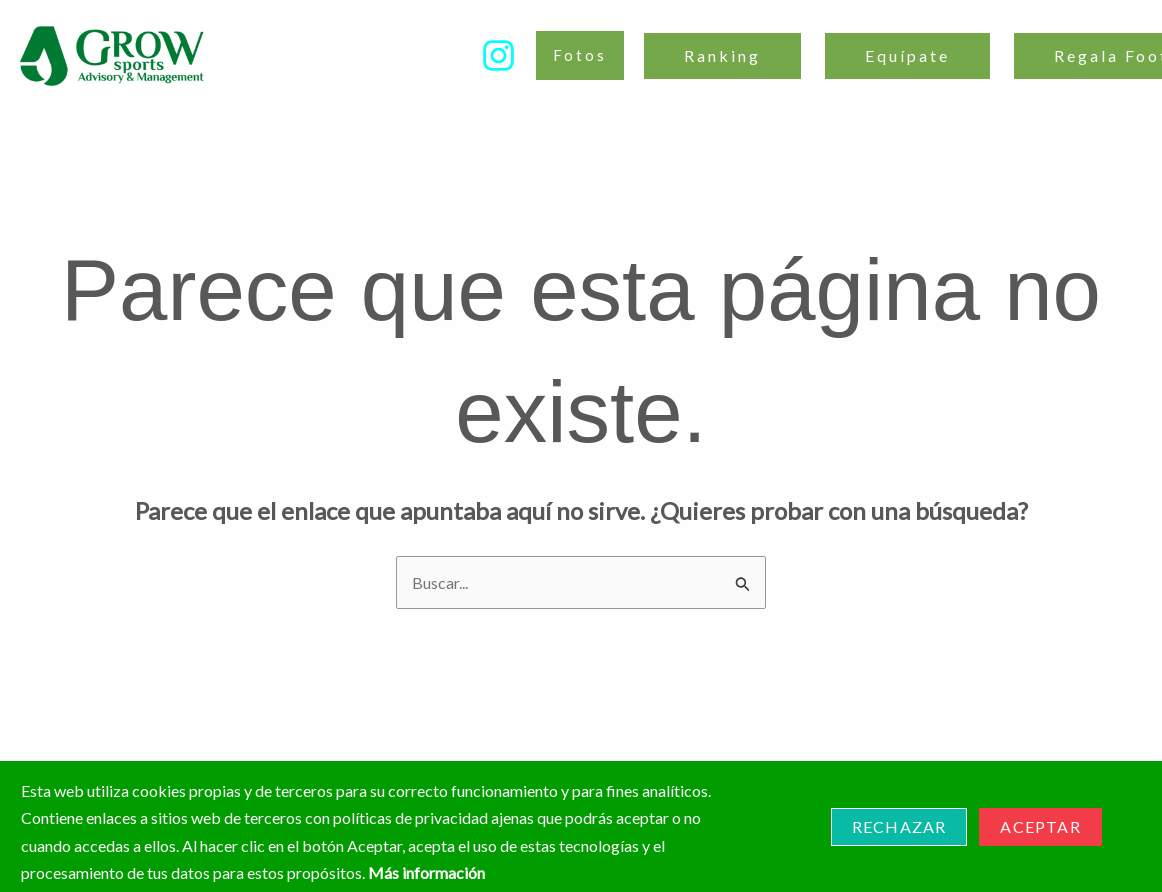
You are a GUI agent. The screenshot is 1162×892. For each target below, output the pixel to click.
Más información (426, 872)
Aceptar (1040, 826)
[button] (580, 55)
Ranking (722, 55)
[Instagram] (498, 55)
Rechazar (899, 826)
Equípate (907, 55)
